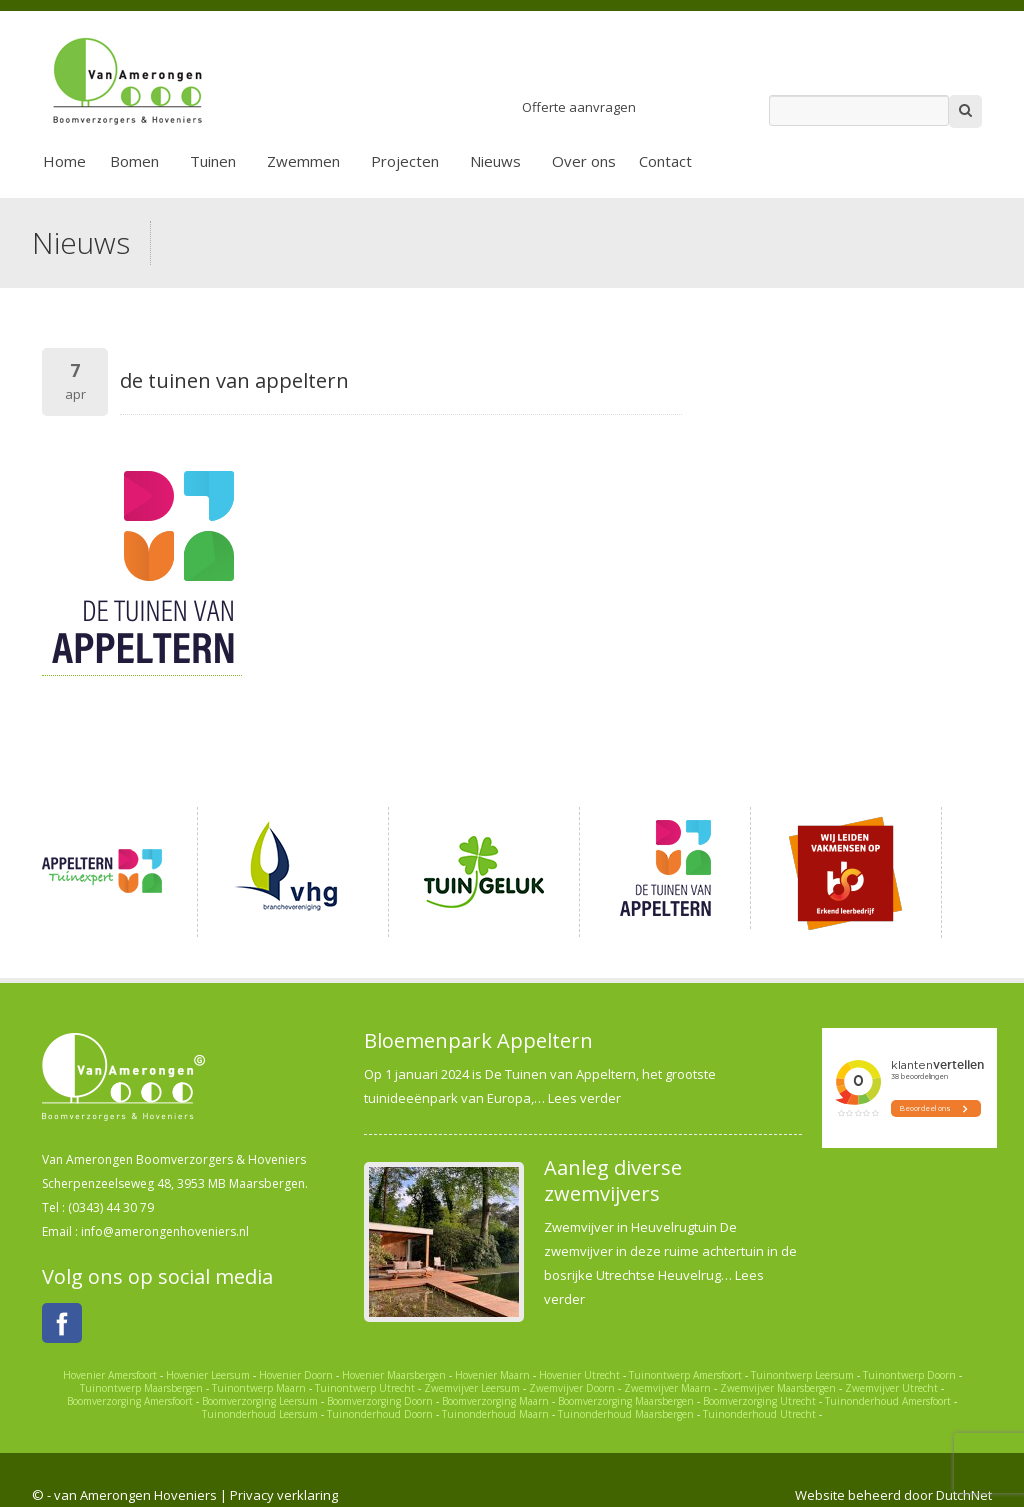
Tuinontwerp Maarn (259, 1388)
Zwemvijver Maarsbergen (778, 1388)
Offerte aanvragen (579, 107)
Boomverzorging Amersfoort (130, 1401)
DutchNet (964, 1495)
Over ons (584, 161)
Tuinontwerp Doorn (909, 1375)
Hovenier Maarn (492, 1375)
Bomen (134, 161)
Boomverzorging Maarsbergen (626, 1401)
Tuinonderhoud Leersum (260, 1414)
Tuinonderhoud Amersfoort (888, 1401)
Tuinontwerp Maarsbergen (141, 1388)
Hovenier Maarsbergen (394, 1375)
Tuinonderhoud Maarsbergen (626, 1414)
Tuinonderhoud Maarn (495, 1414)
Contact (665, 161)
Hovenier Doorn (296, 1375)
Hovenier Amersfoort (110, 1375)
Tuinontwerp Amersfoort (685, 1375)
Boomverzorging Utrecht (759, 1401)
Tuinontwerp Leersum (802, 1375)
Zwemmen (303, 161)
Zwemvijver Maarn (667, 1388)
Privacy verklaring (284, 1495)
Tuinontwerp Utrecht (365, 1388)
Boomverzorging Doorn (380, 1401)
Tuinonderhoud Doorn (380, 1414)
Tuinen (213, 161)
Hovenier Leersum (208, 1375)
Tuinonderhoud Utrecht (759, 1414)
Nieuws (495, 161)
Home (64, 161)
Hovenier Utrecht (579, 1375)
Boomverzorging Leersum (260, 1401)
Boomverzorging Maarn (495, 1401)
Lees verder (584, 1098)
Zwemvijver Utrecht (891, 1388)
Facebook (62, 1323)
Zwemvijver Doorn (572, 1388)
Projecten (405, 161)
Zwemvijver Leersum (472, 1388)
